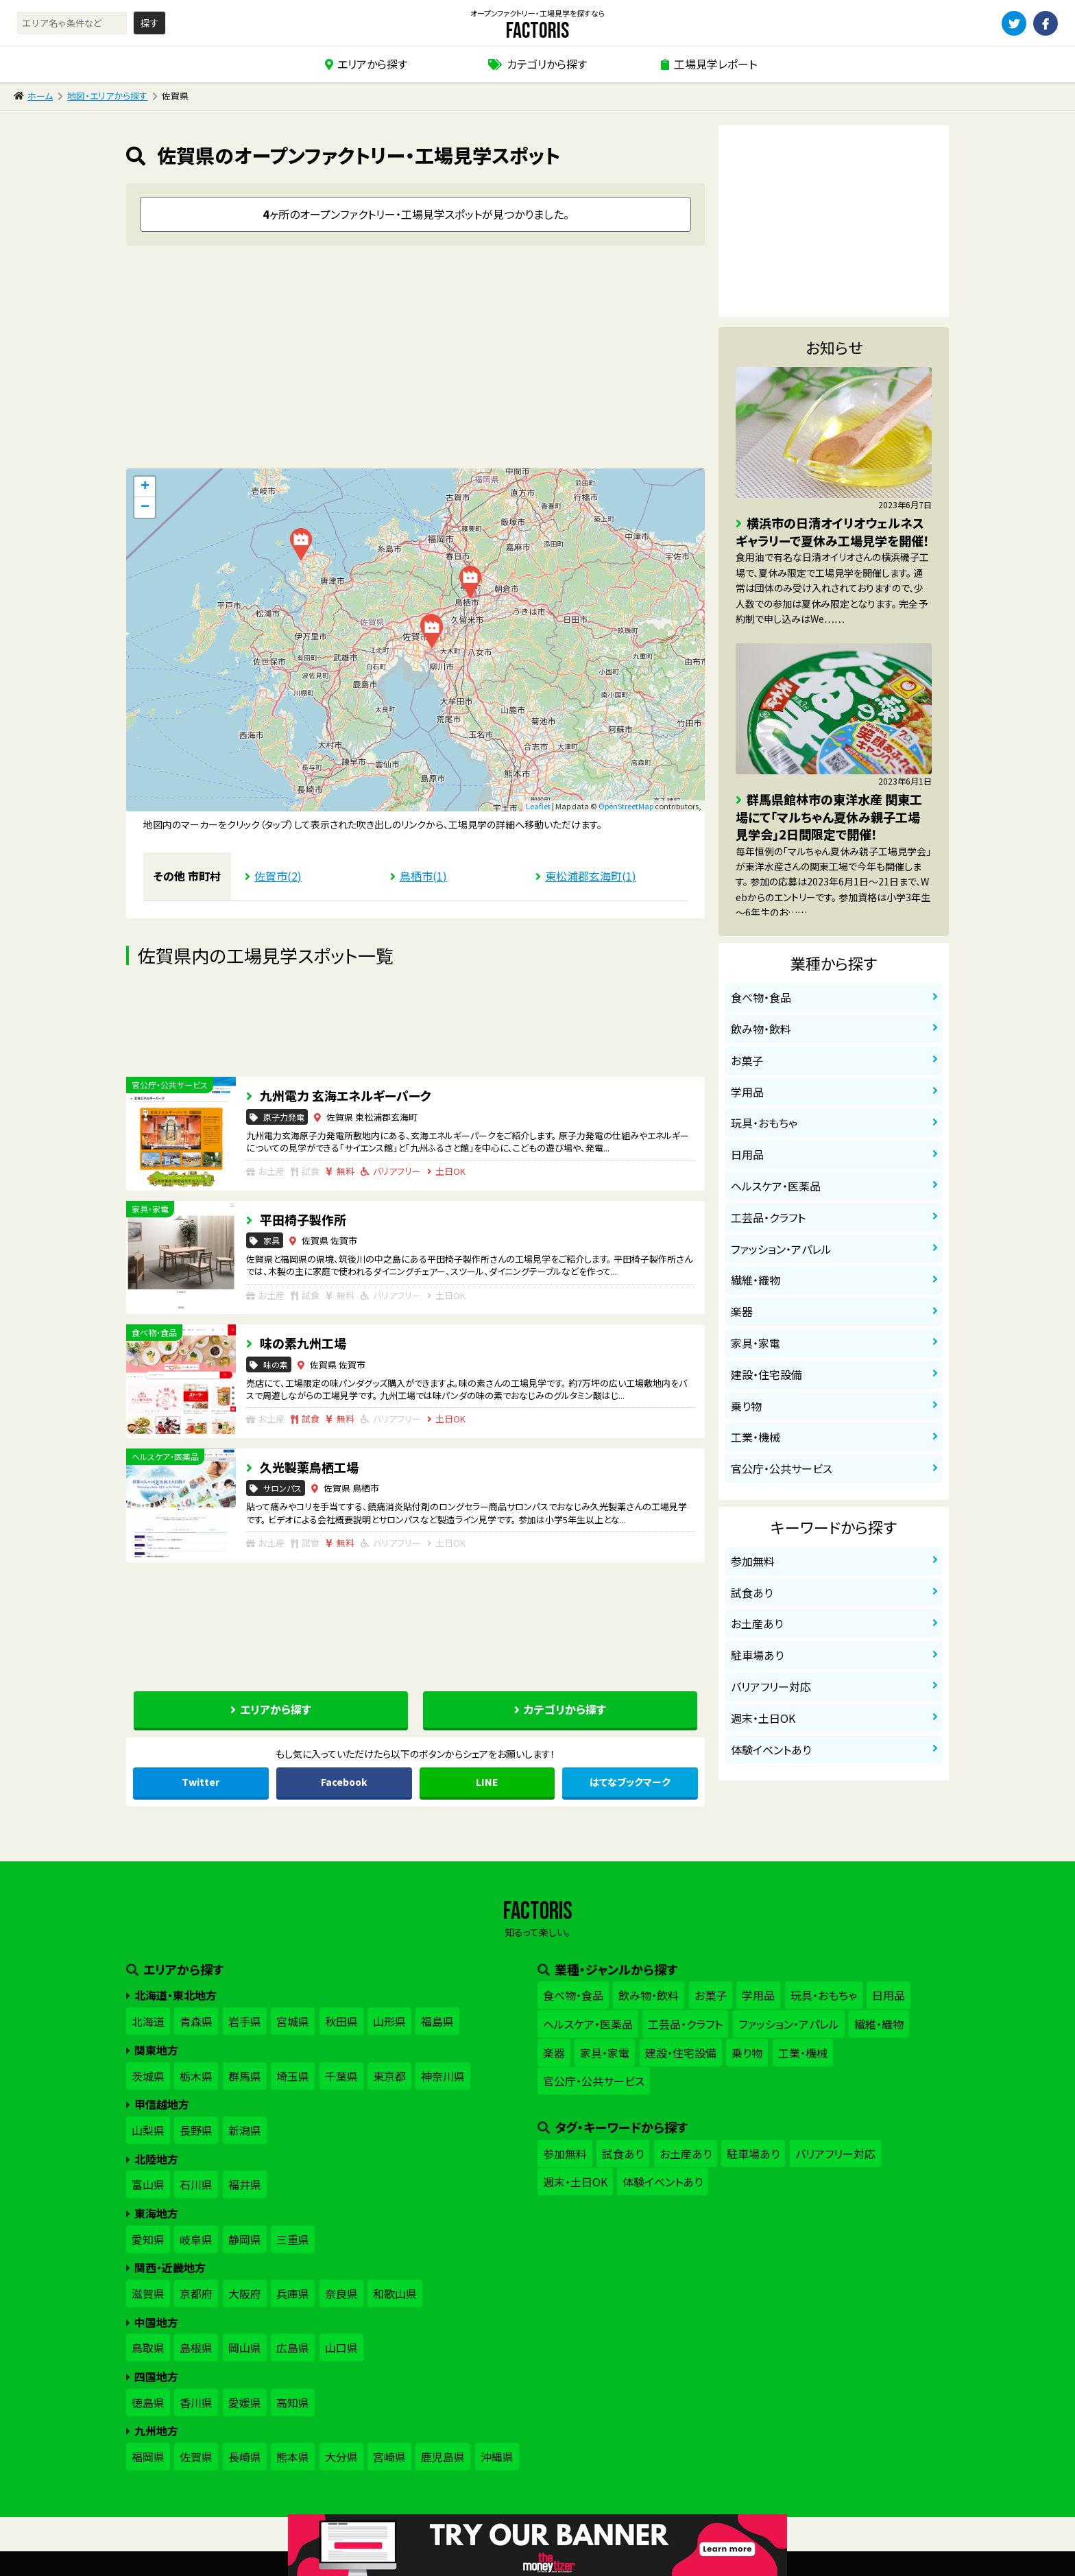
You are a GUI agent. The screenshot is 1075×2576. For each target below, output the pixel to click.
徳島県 (148, 2402)
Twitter (200, 1782)
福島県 (437, 2021)
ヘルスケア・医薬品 (776, 1186)
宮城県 (292, 2021)
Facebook (344, 1782)
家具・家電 (755, 1343)
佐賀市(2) (278, 876)
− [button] (145, 507)
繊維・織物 (755, 1280)
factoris (537, 31)
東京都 (389, 2076)
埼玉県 (292, 2076)
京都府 (196, 2293)
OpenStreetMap (626, 805)
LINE (487, 1782)
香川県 (196, 2402)
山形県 (389, 2021)
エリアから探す (372, 64)
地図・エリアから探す (107, 95)
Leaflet (538, 805)
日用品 (747, 1154)
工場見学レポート (715, 64)
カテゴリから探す (547, 64)
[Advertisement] (415, 362)
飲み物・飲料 (761, 1029)
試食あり (752, 1592)
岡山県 (244, 2347)
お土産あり (757, 1623)
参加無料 (753, 1561)
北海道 (148, 2021)
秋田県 (341, 2021)
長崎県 (244, 2456)
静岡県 (244, 2239)
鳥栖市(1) (423, 876)
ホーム (40, 95)
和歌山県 (395, 2293)
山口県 (341, 2347)
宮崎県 (389, 2456)
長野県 (196, 2130)
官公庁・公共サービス (781, 1468)
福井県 (244, 2184)
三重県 (292, 2239)
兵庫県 (292, 2293)
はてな (630, 1782)
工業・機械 (755, 1437)
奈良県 (341, 2293)
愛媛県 (244, 2402)
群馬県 (244, 2076)
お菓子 (747, 1060)
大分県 (341, 2456)
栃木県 (196, 2076)
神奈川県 (443, 2076)
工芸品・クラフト (768, 1217)
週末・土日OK (763, 1718)
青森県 (196, 2021)
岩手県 (244, 2021)
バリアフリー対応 (771, 1686)
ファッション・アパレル (781, 1249)
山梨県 (148, 2130)
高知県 (292, 2402)
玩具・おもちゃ (764, 1122)
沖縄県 (497, 2456)
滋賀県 (148, 2293)
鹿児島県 (443, 2456)
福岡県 (148, 2456)
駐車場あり (757, 1655)
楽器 (742, 1311)
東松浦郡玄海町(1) (590, 876)
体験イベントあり (771, 1749)
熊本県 (292, 2456)
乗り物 (746, 1406)
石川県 (196, 2184)
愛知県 (148, 2239)
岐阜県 (196, 2239)
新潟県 (244, 2130)
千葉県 (341, 2076)
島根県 (196, 2347)
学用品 (747, 1092)
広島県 (292, 2347)
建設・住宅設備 (766, 1374)
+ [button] (145, 487)
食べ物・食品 (761, 997)
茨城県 (148, 2076)
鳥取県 (148, 2347)
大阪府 (244, 2293)
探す (149, 22)
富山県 (148, 2184)
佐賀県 (196, 2456)
